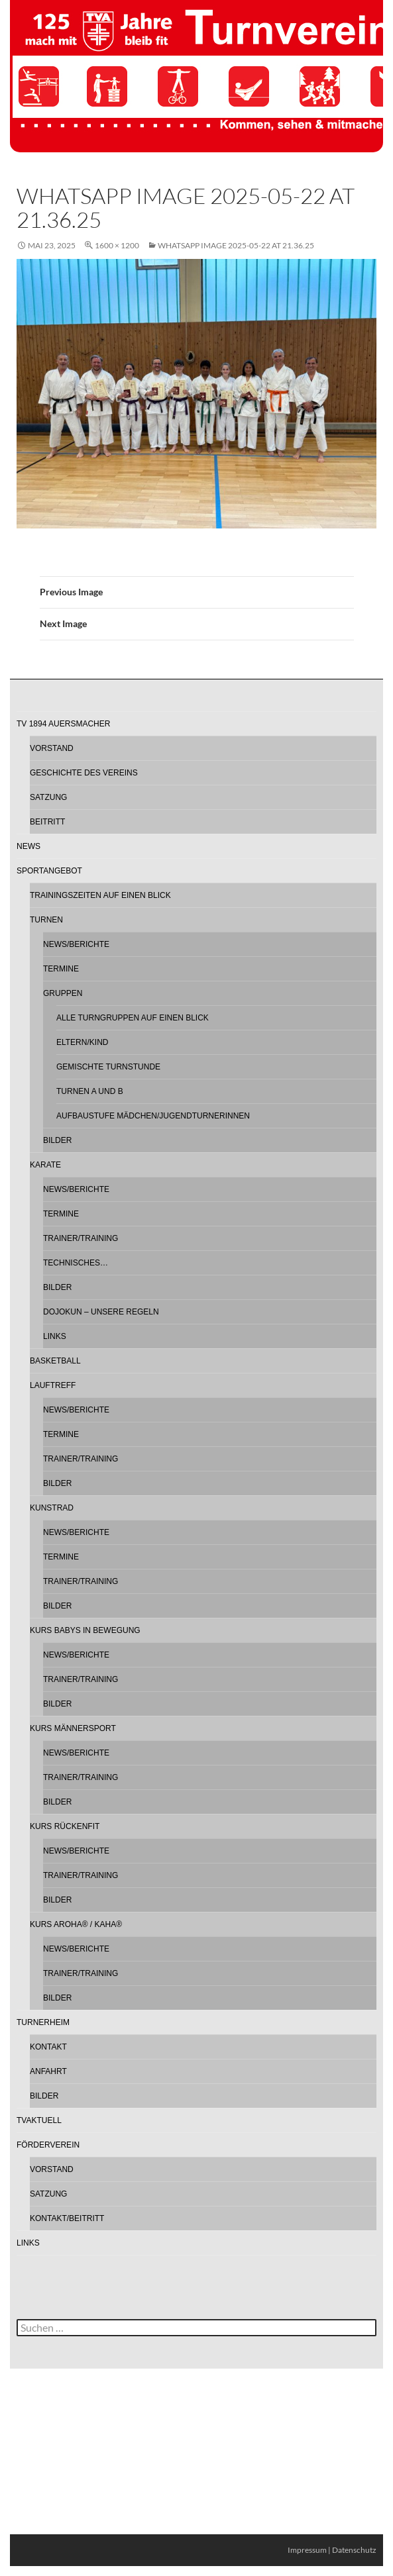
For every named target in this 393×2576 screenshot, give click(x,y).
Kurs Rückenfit (64, 1826)
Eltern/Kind (82, 1042)
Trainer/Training (80, 1238)
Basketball (55, 1360)
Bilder (57, 1140)
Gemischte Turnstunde (108, 1066)
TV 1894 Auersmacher (63, 723)
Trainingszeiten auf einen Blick (100, 895)
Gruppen (62, 993)
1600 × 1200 (117, 245)
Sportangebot (49, 870)
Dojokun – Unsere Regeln (101, 1311)
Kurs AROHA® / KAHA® (76, 1924)
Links (54, 1336)
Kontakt (48, 2047)
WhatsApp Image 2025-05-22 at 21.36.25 (236, 245)
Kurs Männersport (73, 1728)
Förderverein (48, 2145)
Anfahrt (48, 2071)
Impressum (307, 2550)
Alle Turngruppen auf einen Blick (132, 1017)
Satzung (48, 797)
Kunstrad (52, 1507)
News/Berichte (76, 944)
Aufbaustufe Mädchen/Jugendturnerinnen (153, 1115)
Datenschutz (354, 2550)
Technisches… (75, 1262)
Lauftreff (53, 1385)
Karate (45, 1164)
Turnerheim (43, 2022)
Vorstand (52, 748)
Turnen (46, 919)
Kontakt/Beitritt (67, 2218)
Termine (61, 968)
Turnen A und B (89, 1091)
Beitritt (47, 821)
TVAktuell (39, 2120)
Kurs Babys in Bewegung (85, 1630)
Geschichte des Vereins (84, 772)
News (28, 846)
